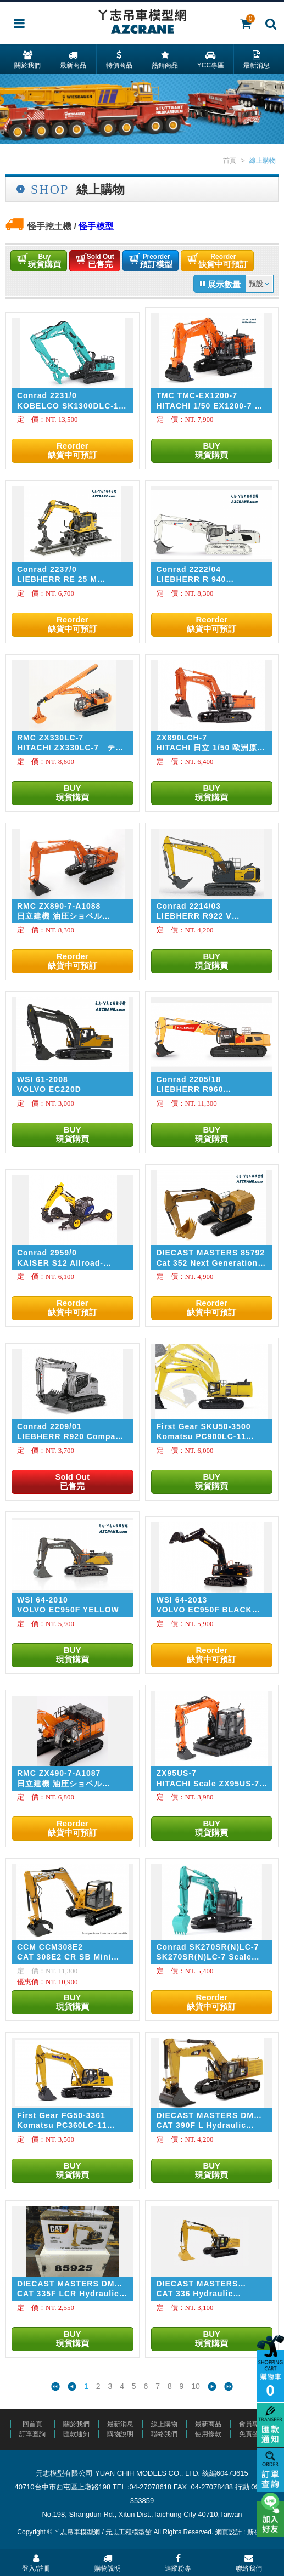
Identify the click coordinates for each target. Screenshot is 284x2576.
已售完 (105, 261)
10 (195, 2386)
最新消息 (120, 2424)
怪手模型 (96, 226)
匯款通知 (76, 2434)
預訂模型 (163, 261)
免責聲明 (252, 2434)
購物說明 (120, 2434)
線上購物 (164, 2424)
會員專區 (252, 2424)
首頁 (229, 161)
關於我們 (76, 2424)
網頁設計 (228, 2532)
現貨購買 (46, 261)
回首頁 (32, 2424)
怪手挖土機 (49, 226)
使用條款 (208, 2434)
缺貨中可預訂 (232, 261)
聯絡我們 (164, 2434)
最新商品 (208, 2424)
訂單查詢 (32, 2434)
